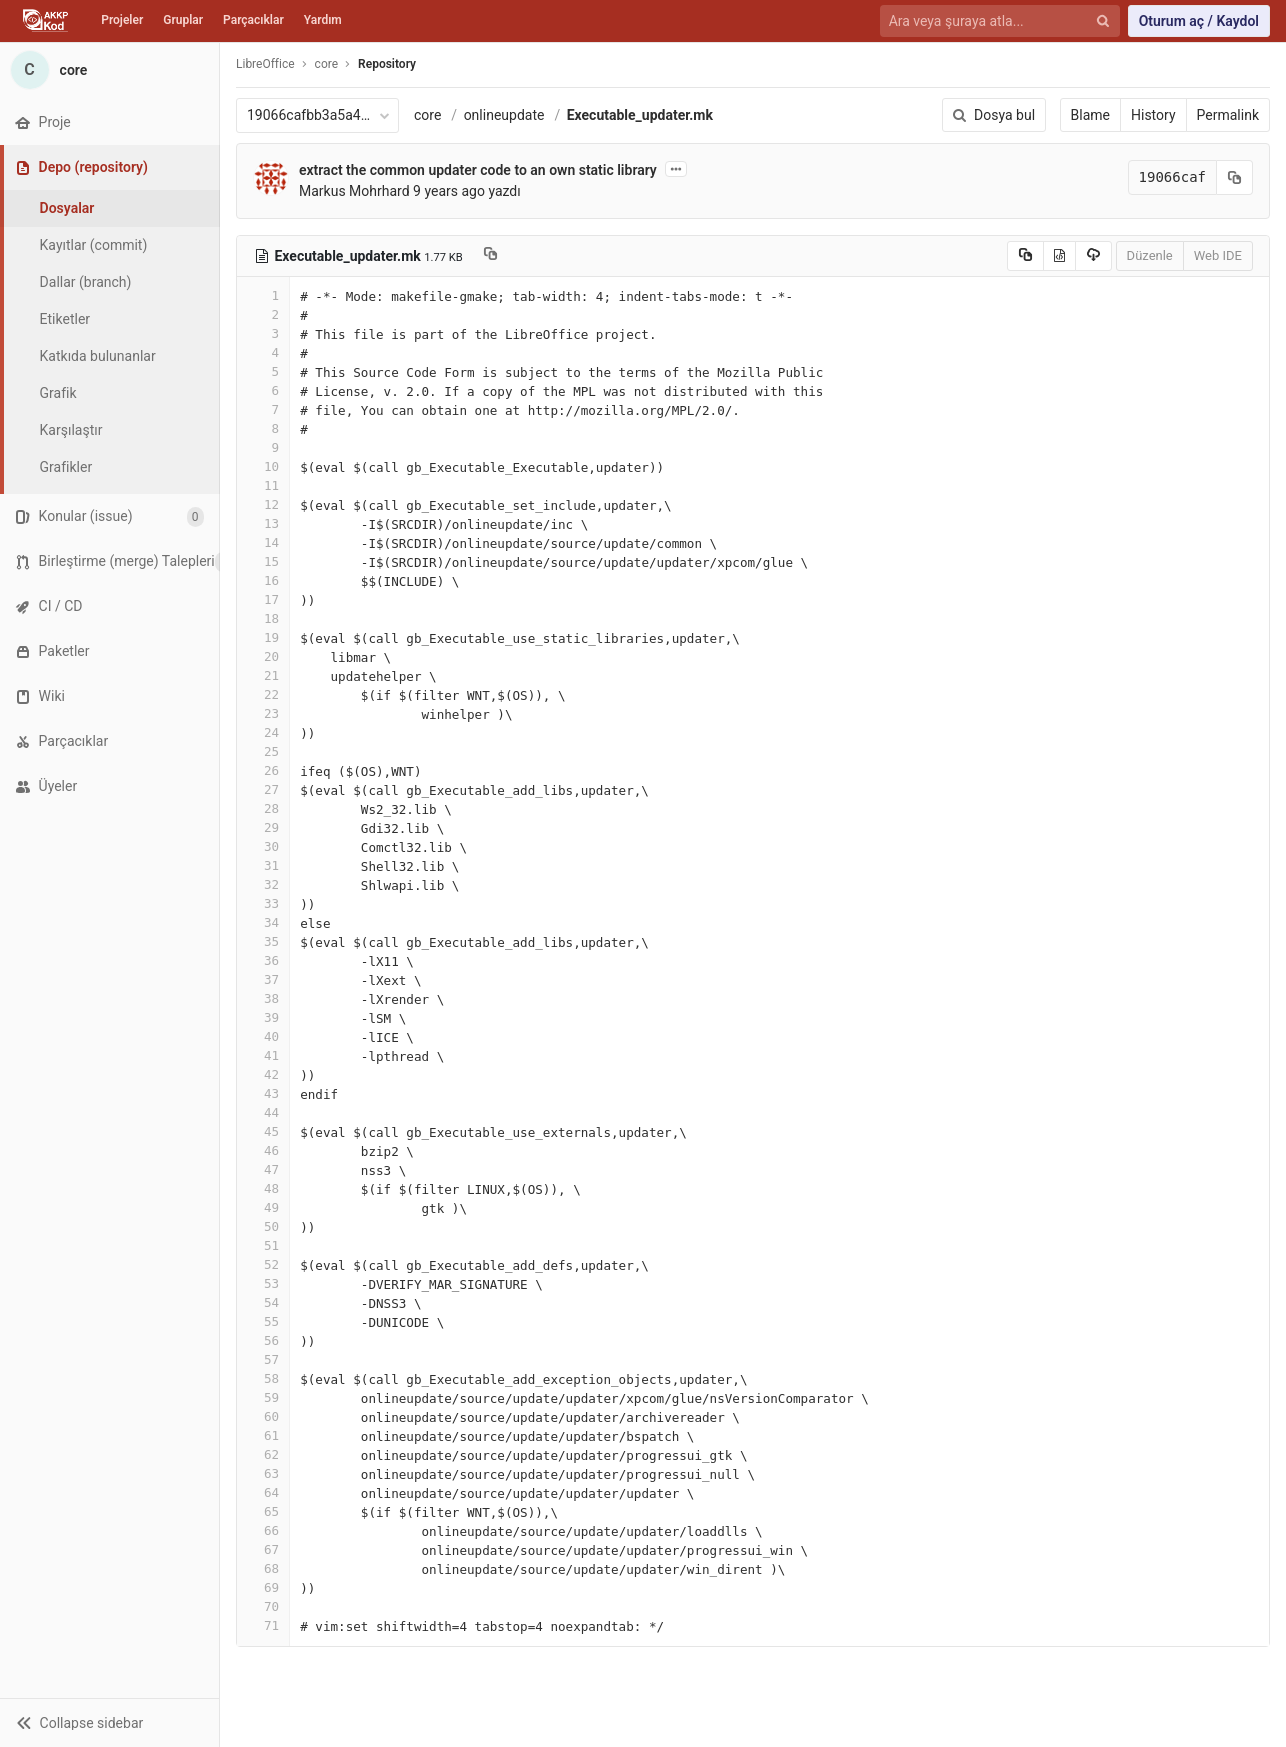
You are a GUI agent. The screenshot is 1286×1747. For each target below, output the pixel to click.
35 (263, 941)
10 (263, 466)
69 (263, 1587)
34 (263, 922)
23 (263, 713)
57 (263, 1359)
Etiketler (65, 319)
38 (263, 998)
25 (263, 751)
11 (263, 485)
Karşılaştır (71, 430)
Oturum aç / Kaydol (1199, 21)
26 (263, 770)
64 (263, 1492)
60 (263, 1416)
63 (263, 1473)
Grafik (58, 393)
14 (263, 542)
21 (263, 675)
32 (263, 884)
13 (263, 523)
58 (263, 1378)
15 (263, 561)
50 (263, 1226)
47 (263, 1169)
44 (263, 1112)
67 (263, 1549)
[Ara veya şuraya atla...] (988, 21)
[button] (109, 1722)
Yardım (323, 20)
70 (263, 1606)
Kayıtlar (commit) (94, 245)
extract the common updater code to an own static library (478, 170)
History (1153, 115)
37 (263, 979)
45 (263, 1131)
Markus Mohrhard (354, 191)
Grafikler (66, 467)
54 (263, 1302)
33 (263, 903)
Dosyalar (67, 208)
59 (263, 1397)
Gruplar (183, 20)
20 (263, 656)
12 (263, 504)
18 (263, 618)
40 (263, 1036)
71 (263, 1625)
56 (263, 1340)
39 (263, 1017)
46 (263, 1150)
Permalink (1228, 115)
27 (263, 789)
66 (263, 1530)
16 (263, 580)
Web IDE (1218, 255)
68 (263, 1568)
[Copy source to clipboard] (1025, 256)
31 (263, 865)
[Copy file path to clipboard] (490, 256)
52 (263, 1264)
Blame (1090, 115)
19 (263, 637)
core (427, 115)
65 (263, 1511)
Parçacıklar (253, 20)
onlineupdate (504, 115)
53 (263, 1283)
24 (263, 732)
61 (263, 1435)
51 (263, 1245)
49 (263, 1207)
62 (263, 1454)
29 (263, 827)
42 (263, 1074)
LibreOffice (265, 64)
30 (263, 846)
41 (263, 1055)
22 (263, 694)
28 (263, 808)
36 (263, 960)
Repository (387, 64)
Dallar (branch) (86, 282)
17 (263, 599)
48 (263, 1188)
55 (263, 1321)
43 (263, 1093)
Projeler (122, 20)
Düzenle (1150, 255)
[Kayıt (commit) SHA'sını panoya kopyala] (1235, 177)
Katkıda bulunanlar (98, 356)
